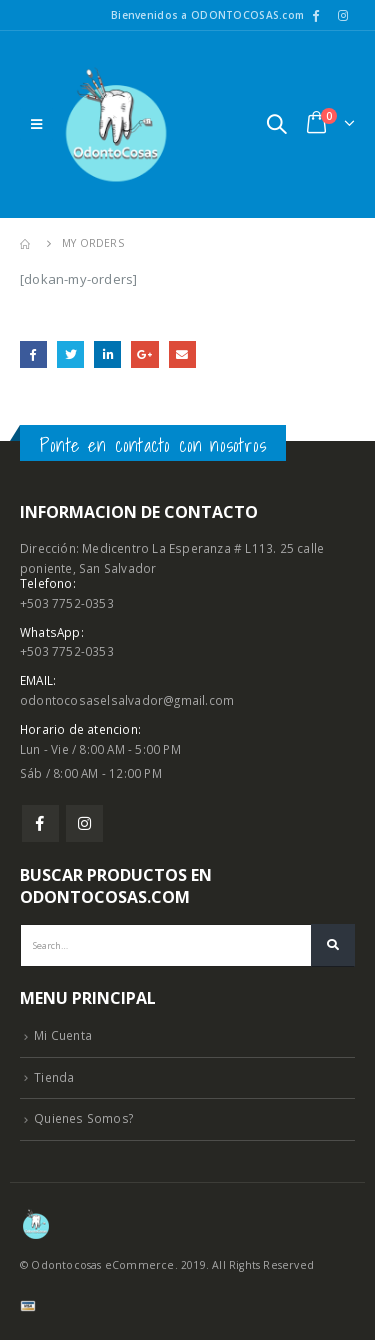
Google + (144, 354)
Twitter (70, 354)
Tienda (54, 1077)
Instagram (84, 823)
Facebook (33, 354)
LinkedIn (107, 354)
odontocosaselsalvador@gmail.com (127, 700)
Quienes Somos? (83, 1118)
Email (182, 354)
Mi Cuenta (63, 1035)
